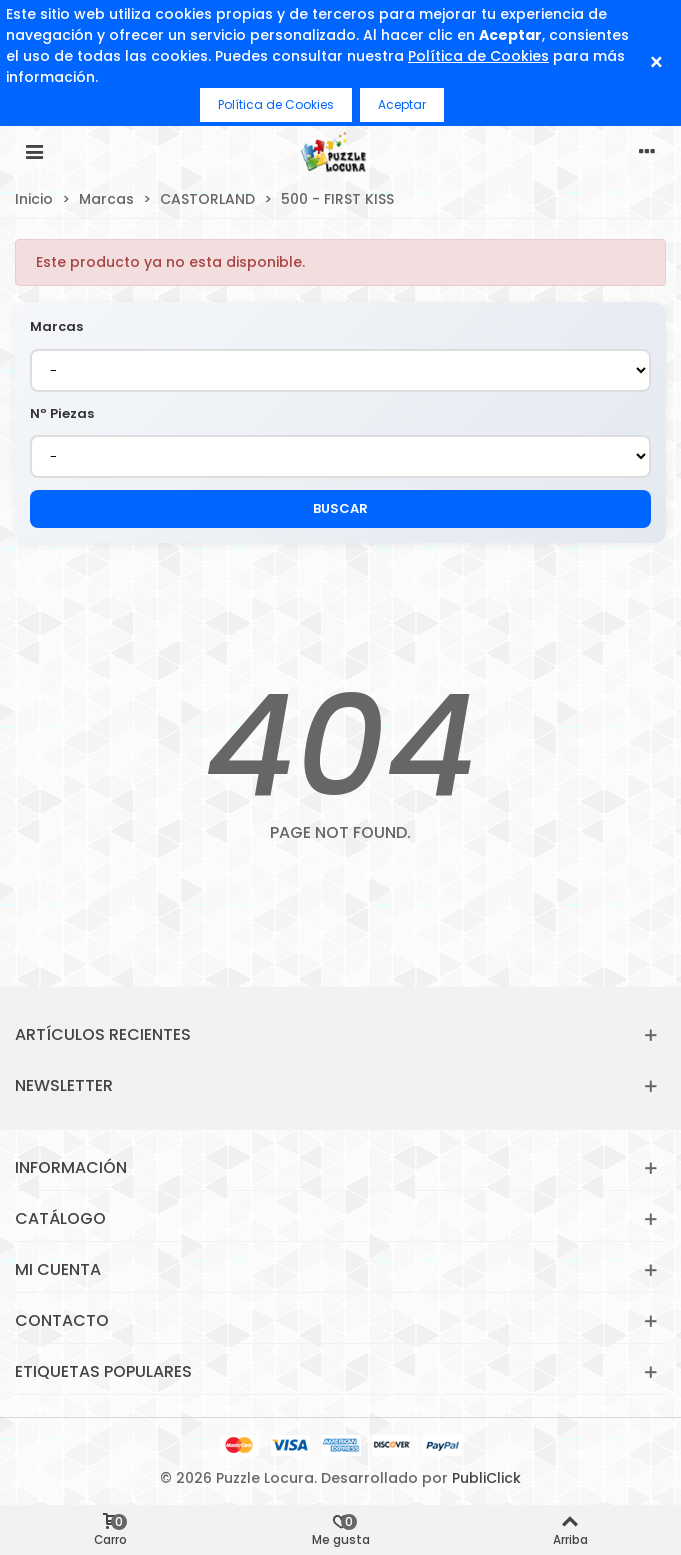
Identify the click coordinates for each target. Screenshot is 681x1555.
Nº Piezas (62, 413)
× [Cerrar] (656, 62)
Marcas (56, 326)
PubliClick (486, 1478)
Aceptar (402, 104)
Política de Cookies (478, 56)
